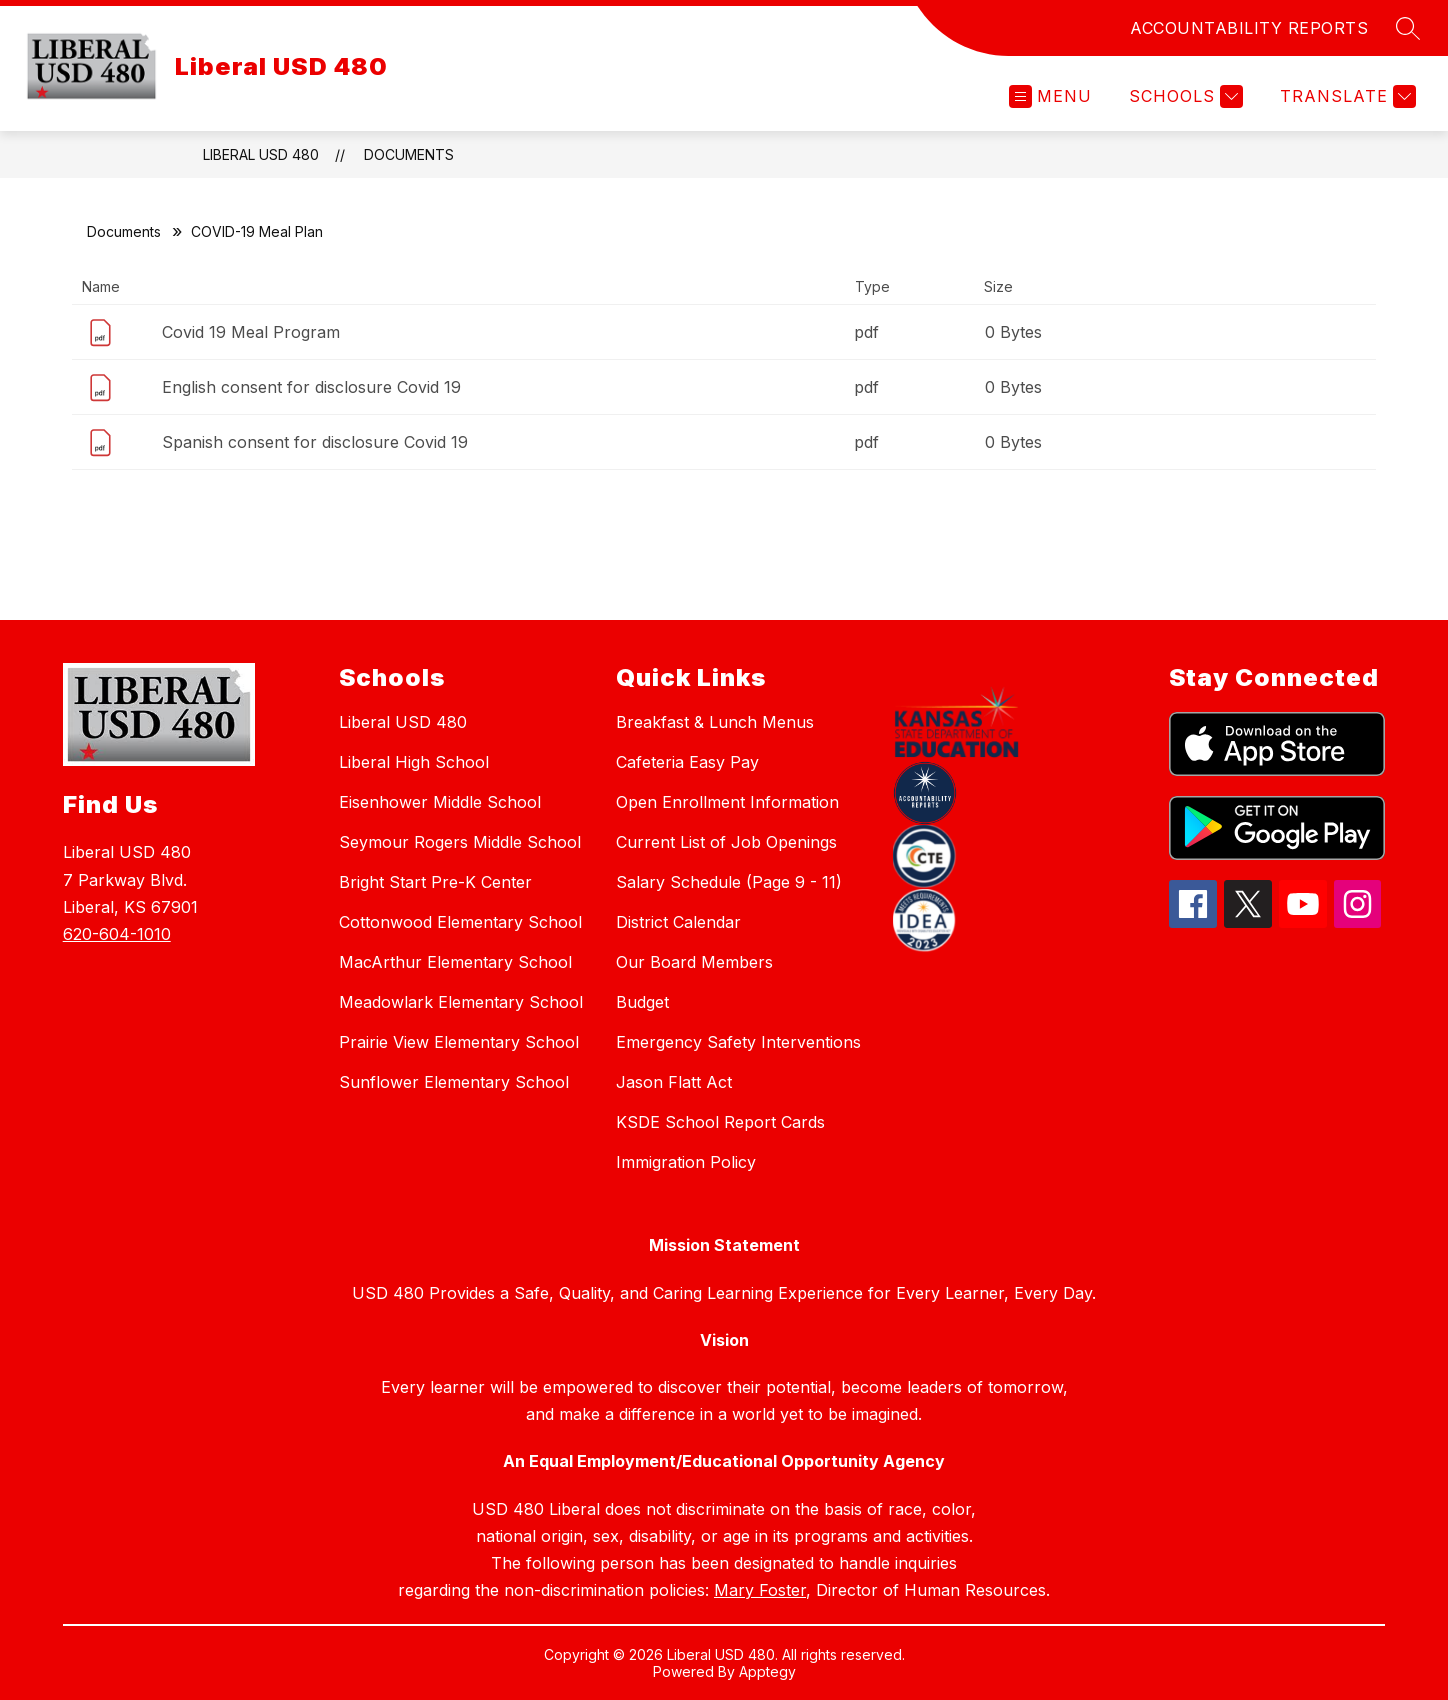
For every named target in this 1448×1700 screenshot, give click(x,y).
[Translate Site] (1345, 96)
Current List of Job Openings (726, 842)
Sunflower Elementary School (454, 1082)
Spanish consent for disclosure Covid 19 (315, 442)
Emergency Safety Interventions (738, 1042)
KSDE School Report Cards (720, 1122)
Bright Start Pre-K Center (435, 882)
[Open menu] (1050, 96)
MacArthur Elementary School (455, 962)
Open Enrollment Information (727, 802)
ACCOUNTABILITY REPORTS (1249, 28)
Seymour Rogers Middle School (460, 842)
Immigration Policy (686, 1162)
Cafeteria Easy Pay (687, 762)
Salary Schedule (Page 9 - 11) (729, 882)
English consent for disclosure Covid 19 (311, 387)
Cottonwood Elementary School (460, 922)
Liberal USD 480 (261, 154)
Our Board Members (694, 962)
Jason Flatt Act (674, 1082)
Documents (409, 154)
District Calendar (678, 922)
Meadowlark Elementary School (461, 1002)
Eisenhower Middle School (440, 802)
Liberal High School (414, 762)
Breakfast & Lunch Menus (715, 722)
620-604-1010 (117, 934)
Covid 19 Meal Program (251, 332)
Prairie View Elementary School (459, 1042)
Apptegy (767, 1671)
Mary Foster (760, 1590)
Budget (642, 1002)
